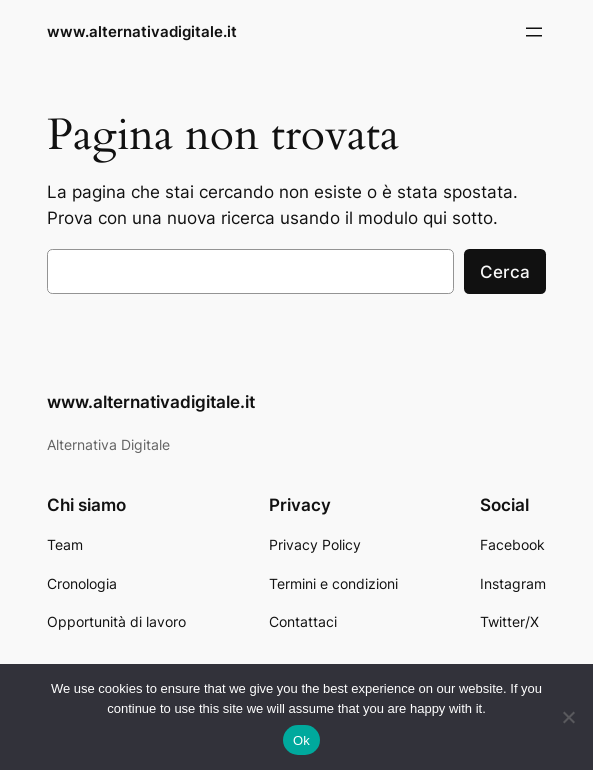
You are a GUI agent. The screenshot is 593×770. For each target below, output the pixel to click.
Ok (301, 740)
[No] (568, 717)
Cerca (505, 272)
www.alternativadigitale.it (142, 31)
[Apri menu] (534, 32)
